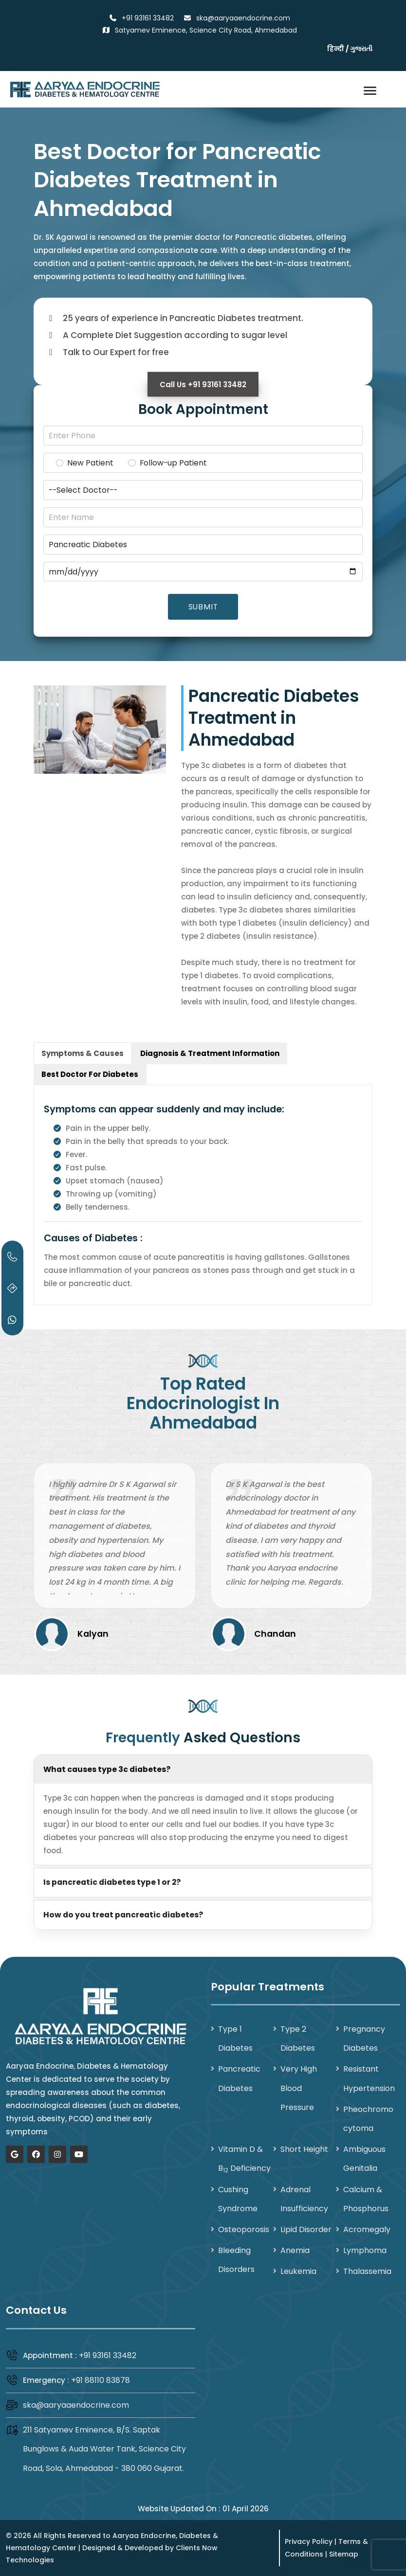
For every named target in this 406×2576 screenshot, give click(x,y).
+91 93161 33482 (107, 2355)
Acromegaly (366, 2229)
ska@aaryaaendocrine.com (76, 2405)
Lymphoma (365, 2250)
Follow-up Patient (173, 463)
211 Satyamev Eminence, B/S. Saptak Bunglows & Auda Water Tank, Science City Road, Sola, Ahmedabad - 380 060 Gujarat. (104, 2448)
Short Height (304, 2149)
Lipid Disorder (306, 2229)
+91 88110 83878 (100, 2380)
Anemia (295, 2250)
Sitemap (343, 2554)
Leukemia (298, 2271)
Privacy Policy (308, 2541)
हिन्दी (335, 49)
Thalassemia (367, 2271)
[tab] (83, 1053)
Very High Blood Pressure (298, 2087)
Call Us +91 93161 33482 (203, 384)
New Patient (90, 463)
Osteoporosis (243, 2229)
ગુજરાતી (361, 49)
